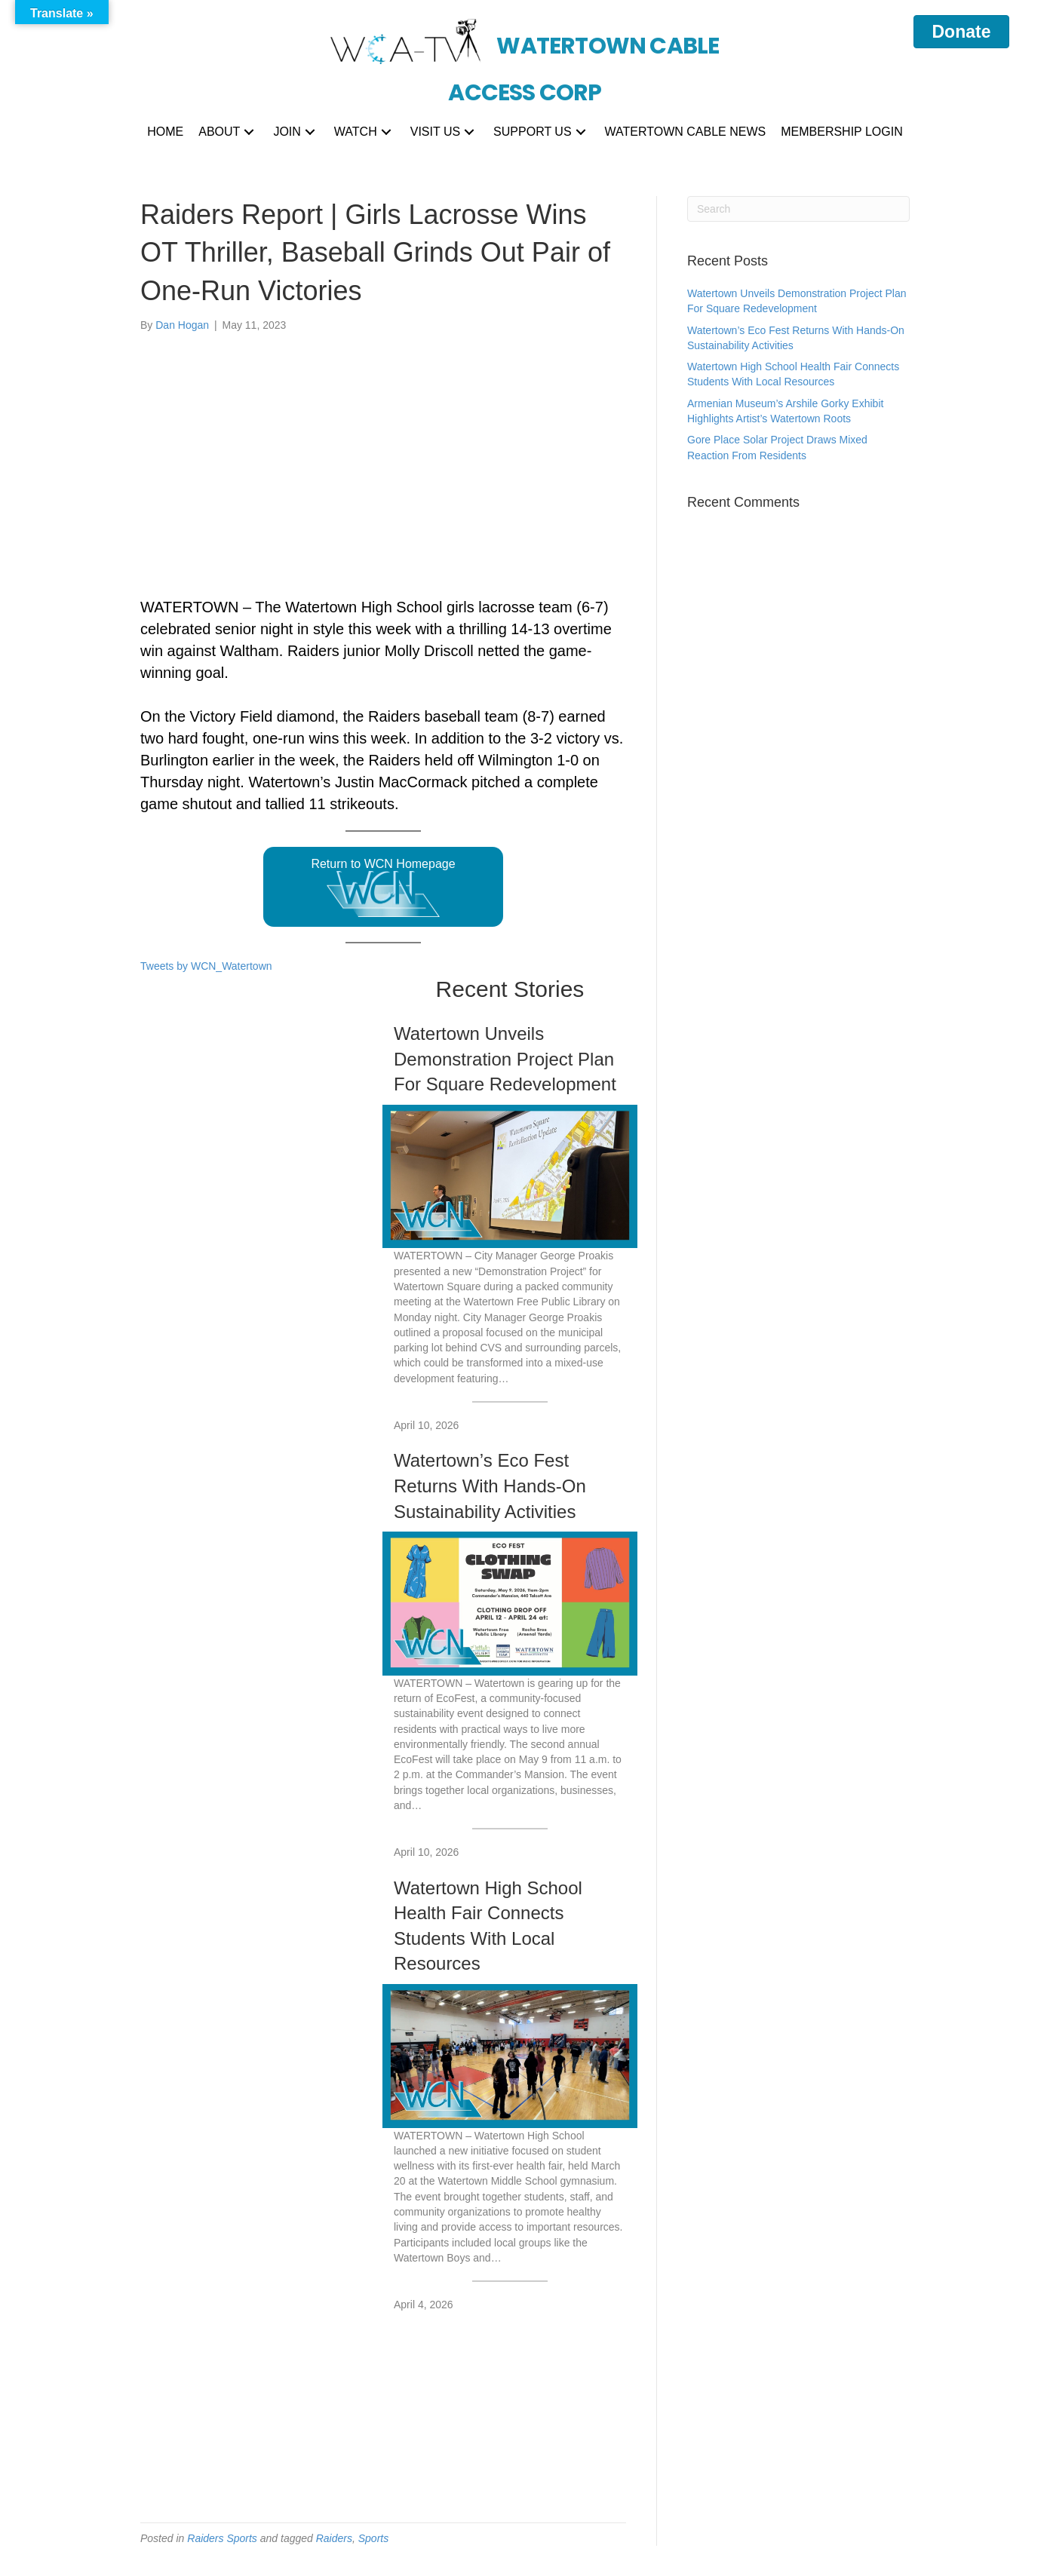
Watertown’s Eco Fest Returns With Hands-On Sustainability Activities (490, 1485)
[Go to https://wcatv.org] (525, 52)
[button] (249, 132)
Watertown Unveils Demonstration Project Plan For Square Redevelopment (505, 1058)
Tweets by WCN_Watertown (206, 966)
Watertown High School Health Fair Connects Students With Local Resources (488, 1926)
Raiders (334, 2538)
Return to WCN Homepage (383, 887)
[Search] (798, 209)
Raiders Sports (222, 2538)
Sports (373, 2538)
